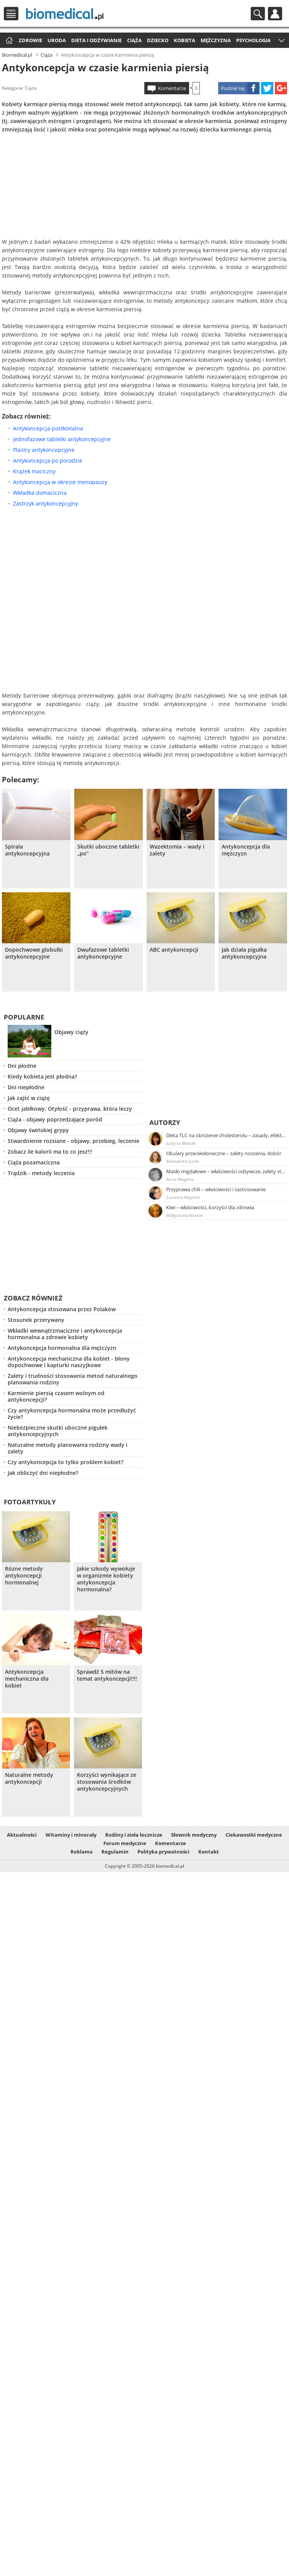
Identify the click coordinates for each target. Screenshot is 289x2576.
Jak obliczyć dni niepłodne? (43, 1472)
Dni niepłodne (26, 1087)
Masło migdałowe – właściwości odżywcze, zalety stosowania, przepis (226, 1171)
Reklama (81, 1851)
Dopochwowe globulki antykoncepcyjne (34, 953)
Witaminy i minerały (71, 1834)
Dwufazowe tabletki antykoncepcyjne (103, 953)
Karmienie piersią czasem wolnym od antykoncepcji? (56, 1396)
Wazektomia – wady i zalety (177, 850)
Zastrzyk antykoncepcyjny (45, 503)
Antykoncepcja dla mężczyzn (246, 850)
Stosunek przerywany (36, 1319)
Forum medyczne (124, 1843)
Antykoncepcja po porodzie (47, 460)
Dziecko (157, 40)
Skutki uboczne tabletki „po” (108, 850)
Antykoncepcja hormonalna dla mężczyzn (62, 1347)
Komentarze (172, 88)
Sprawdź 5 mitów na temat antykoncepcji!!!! (107, 1675)
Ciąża (134, 40)
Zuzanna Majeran (183, 1197)
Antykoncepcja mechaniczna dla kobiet (27, 1678)
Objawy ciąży (71, 1032)
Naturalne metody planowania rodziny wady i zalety (67, 1448)
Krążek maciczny (34, 471)
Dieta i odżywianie (96, 40)
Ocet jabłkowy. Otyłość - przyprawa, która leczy (70, 1108)
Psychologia (253, 40)
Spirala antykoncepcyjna (27, 850)
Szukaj (258, 13)
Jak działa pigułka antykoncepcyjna (244, 953)
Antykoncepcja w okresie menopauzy (60, 482)
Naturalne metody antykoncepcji (29, 1778)
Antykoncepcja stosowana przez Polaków (62, 1309)
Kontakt (208, 1851)
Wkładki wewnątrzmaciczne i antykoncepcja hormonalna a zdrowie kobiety (65, 1334)
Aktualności (22, 1834)
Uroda (56, 40)
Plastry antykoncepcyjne (44, 449)
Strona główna (8, 41)
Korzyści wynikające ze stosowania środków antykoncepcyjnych (106, 1782)
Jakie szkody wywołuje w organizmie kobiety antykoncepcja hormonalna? (106, 1579)
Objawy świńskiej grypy (38, 1130)
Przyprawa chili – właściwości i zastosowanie (216, 1189)
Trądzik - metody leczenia (41, 1173)
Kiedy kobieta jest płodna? (42, 1076)
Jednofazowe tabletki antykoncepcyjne (62, 439)
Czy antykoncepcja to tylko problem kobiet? (65, 1462)
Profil (275, 13)
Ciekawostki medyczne (253, 1834)
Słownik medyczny (194, 1834)
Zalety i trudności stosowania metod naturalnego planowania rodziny (72, 1379)
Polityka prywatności (163, 1851)
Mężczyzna (216, 40)
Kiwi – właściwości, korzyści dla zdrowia (210, 1207)
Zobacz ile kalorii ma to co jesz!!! (50, 1151)
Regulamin (115, 1851)
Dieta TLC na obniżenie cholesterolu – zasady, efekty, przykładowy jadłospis (226, 1135)
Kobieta (184, 40)
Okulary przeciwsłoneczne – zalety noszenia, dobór (223, 1153)
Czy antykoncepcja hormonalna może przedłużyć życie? (72, 1413)
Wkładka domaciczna (40, 492)
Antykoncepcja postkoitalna (48, 428)
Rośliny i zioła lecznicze (133, 1834)
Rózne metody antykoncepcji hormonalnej (24, 1575)
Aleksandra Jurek (182, 1161)
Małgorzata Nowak (184, 1215)
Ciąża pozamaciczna (34, 1162)
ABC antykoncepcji (174, 949)
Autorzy (164, 1122)
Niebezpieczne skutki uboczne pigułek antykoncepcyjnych (58, 1431)
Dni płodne (22, 1065)
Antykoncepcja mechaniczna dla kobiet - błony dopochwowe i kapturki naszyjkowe (69, 1362)
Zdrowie (30, 40)
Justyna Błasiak (181, 1143)
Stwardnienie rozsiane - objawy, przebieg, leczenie (73, 1140)
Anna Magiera (179, 1179)
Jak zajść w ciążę (29, 1098)
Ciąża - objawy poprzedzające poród (55, 1119)
